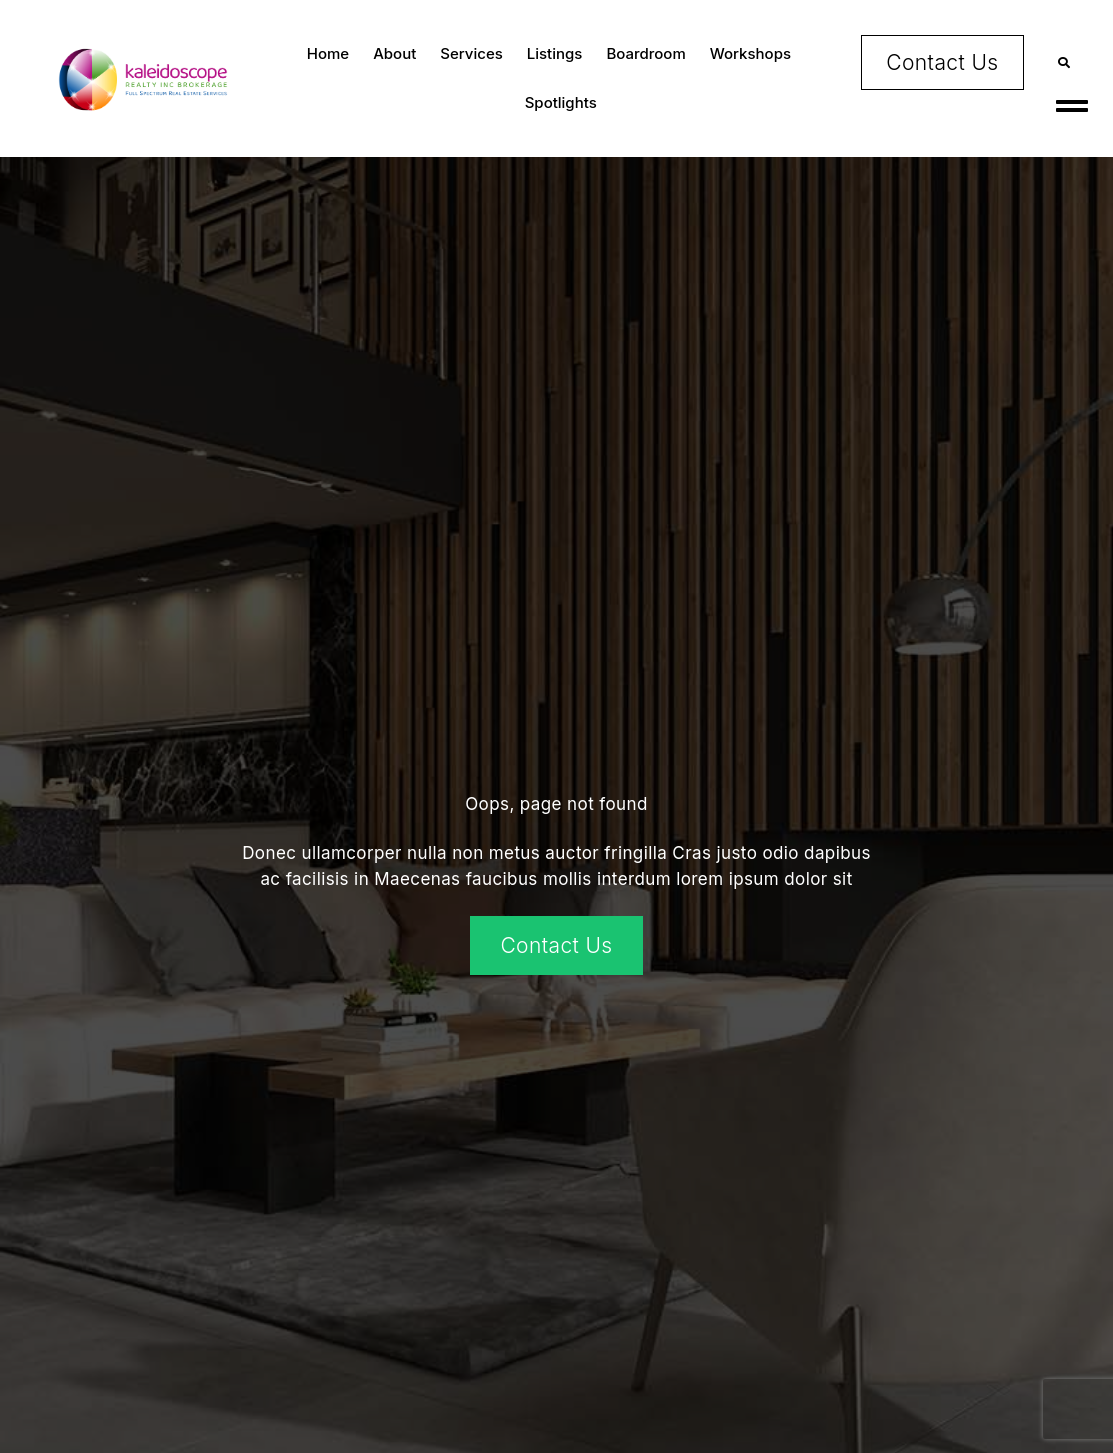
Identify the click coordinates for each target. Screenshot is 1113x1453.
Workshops (750, 53)
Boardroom (645, 53)
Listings (555, 53)
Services (471, 53)
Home (328, 53)
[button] (1064, 62)
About (394, 53)
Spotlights (561, 102)
